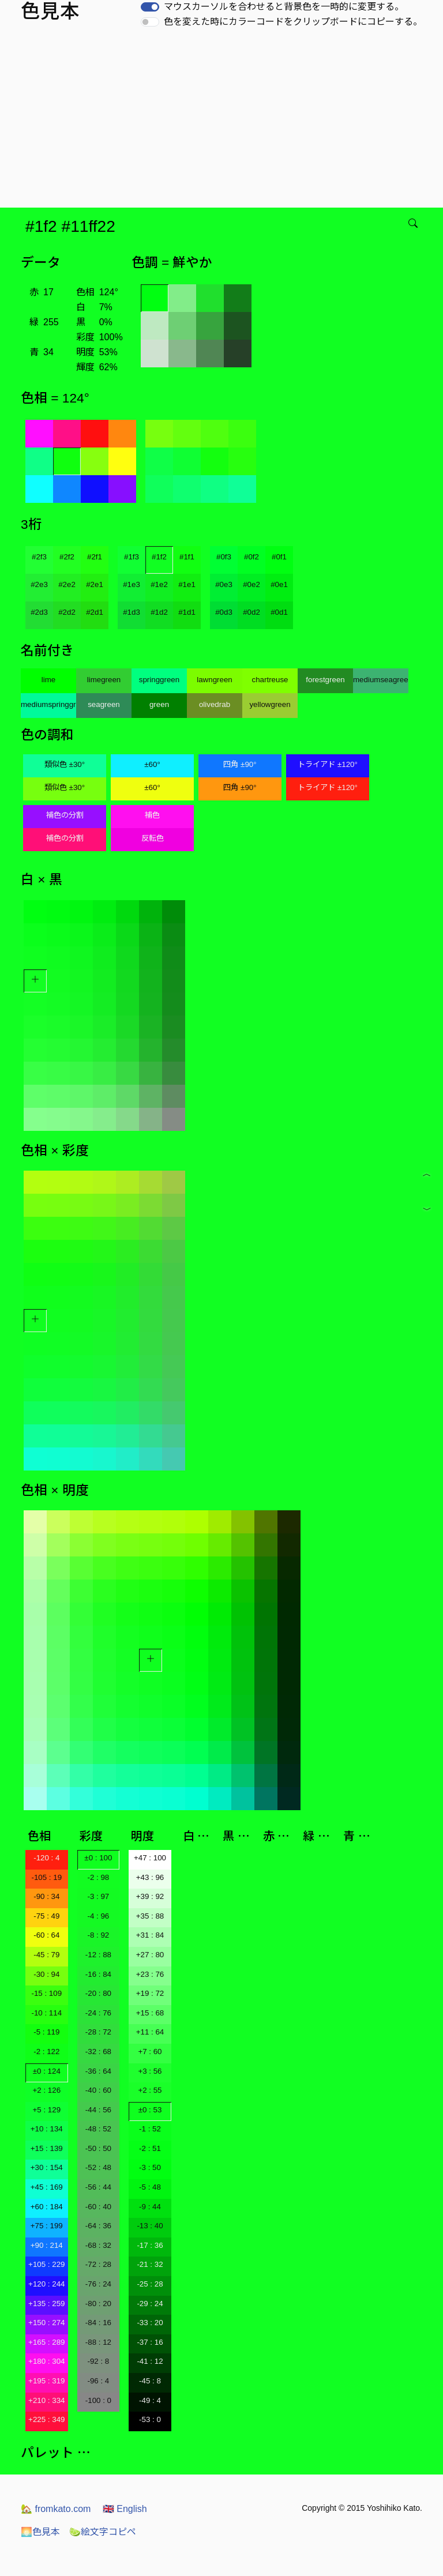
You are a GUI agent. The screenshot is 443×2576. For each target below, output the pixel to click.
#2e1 (94, 584)
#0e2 (251, 584)
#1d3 (131, 612)
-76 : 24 (98, 2284)
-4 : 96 (98, 1916)
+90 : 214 (47, 2245)
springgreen (159, 679)
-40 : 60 (98, 2090)
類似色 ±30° (64, 764)
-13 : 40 (150, 2225)
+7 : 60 (150, 2051)
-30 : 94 (46, 1974)
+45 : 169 (47, 2187)
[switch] (150, 7)
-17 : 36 (150, 2245)
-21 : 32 (150, 2264)
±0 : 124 (47, 2071)
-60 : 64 (46, 1935)
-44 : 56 (98, 2109)
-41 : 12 (150, 2361)
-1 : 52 (150, 2128)
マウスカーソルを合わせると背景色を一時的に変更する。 (284, 7)
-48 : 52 (98, 2128)
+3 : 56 (150, 2071)
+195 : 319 (46, 2380)
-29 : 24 (150, 2303)
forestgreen (325, 679)
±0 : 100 (98, 1857)
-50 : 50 (98, 2148)
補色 (152, 815)
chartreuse (270, 679)
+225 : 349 (46, 2419)
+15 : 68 (150, 2013)
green (159, 704)
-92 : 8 (98, 2361)
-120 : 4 (46, 1857)
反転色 (152, 838)
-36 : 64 (98, 2071)
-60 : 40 (98, 2206)
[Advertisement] (224, 121)
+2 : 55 (150, 2090)
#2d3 (39, 612)
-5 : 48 (150, 2187)
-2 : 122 (46, 2051)
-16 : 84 (98, 1974)
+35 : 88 (150, 1916)
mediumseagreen (380, 679)
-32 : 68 (98, 2051)
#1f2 (159, 556)
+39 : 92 (150, 1896)
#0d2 (251, 612)
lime (48, 679)
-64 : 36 (98, 2225)
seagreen (104, 704)
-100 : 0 (98, 2400)
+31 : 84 (150, 1935)
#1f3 (131, 556)
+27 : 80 (150, 1954)
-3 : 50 (150, 2167)
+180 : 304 (46, 2361)
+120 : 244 (46, 2284)
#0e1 (279, 584)
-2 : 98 (98, 1877)
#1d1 (187, 612)
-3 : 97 (98, 1896)
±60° (152, 764)
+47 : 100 (150, 1857)
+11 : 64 (150, 2032)
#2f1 (94, 556)
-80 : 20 (98, 2303)
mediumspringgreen (48, 704)
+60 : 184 (47, 2206)
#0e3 (223, 584)
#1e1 (187, 584)
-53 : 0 (150, 2419)
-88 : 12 (98, 2342)
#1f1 (186, 556)
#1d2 (159, 612)
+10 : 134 (47, 2128)
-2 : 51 (150, 2148)
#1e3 (131, 584)
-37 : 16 (150, 2342)
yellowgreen (269, 704)
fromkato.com (56, 2509)
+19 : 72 (150, 1993)
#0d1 (279, 612)
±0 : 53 (150, 2109)
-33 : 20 (150, 2322)
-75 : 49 (46, 1916)
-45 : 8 (150, 2380)
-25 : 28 (150, 2284)
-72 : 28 (98, 2264)
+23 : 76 (150, 1974)
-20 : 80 (98, 1993)
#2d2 (67, 612)
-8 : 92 (98, 1935)
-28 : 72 (98, 2032)
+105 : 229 (46, 2264)
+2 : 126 (47, 2090)
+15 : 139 (47, 2148)
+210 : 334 (46, 2400)
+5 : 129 (47, 2109)
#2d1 (94, 612)
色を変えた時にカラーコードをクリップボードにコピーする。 (293, 22)
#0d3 (223, 612)
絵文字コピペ (102, 2532)
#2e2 (67, 584)
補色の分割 (65, 815)
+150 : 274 (46, 2322)
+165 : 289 (46, 2342)
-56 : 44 (98, 2187)
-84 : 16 (98, 2322)
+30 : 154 (47, 2167)
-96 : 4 (98, 2380)
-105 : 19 (46, 1877)
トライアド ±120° (328, 764)
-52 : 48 (98, 2167)
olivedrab (214, 704)
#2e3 (39, 584)
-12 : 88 (98, 1954)
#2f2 (66, 556)
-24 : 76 (98, 2013)
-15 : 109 (46, 1993)
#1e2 (159, 584)
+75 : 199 (47, 2225)
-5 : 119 (46, 2032)
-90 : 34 (46, 1896)
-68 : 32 (98, 2245)
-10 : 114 (46, 2013)
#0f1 (279, 556)
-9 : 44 (150, 2206)
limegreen (104, 679)
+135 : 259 (46, 2303)
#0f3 (223, 556)
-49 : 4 (150, 2400)
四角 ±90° (239, 764)
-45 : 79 (46, 1954)
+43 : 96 (150, 1877)
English (125, 2509)
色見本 (40, 2532)
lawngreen (214, 679)
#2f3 (39, 556)
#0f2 (251, 556)
